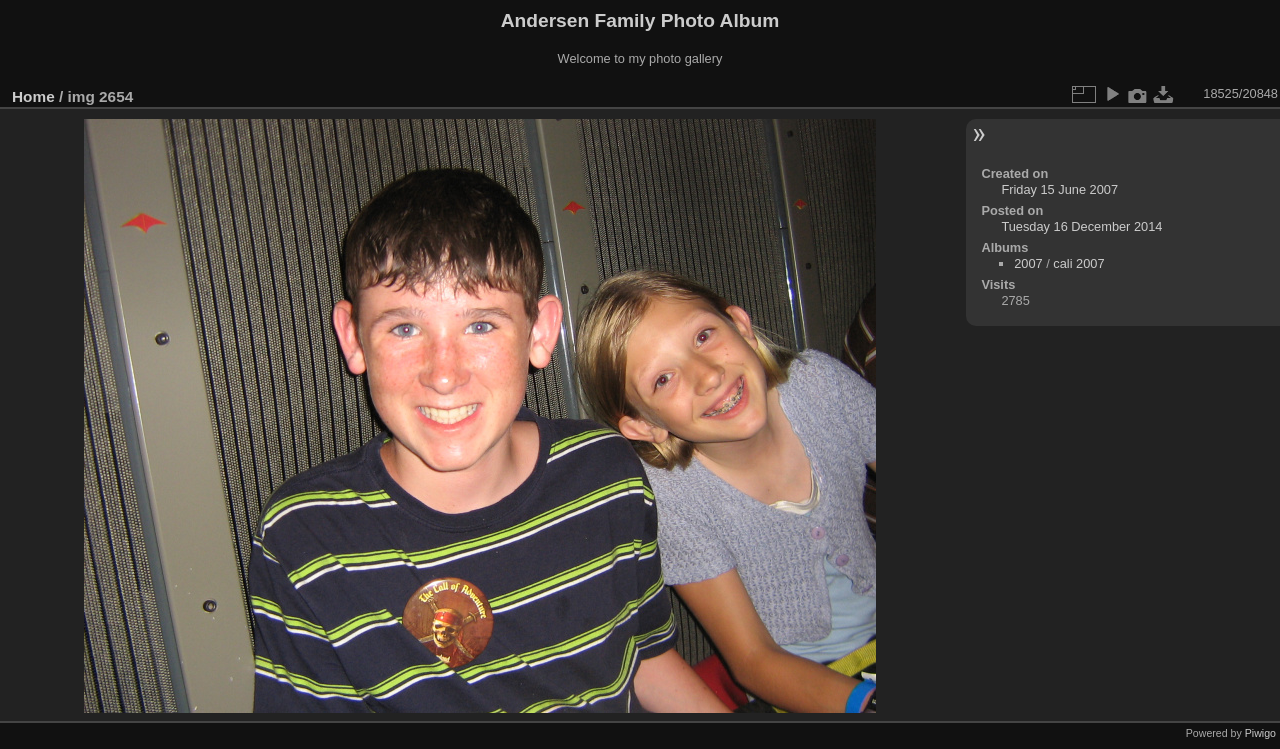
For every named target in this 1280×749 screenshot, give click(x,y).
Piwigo (1260, 733)
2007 (1028, 263)
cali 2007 (1078, 263)
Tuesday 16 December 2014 (1081, 226)
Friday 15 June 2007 (1059, 189)
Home (33, 96)
